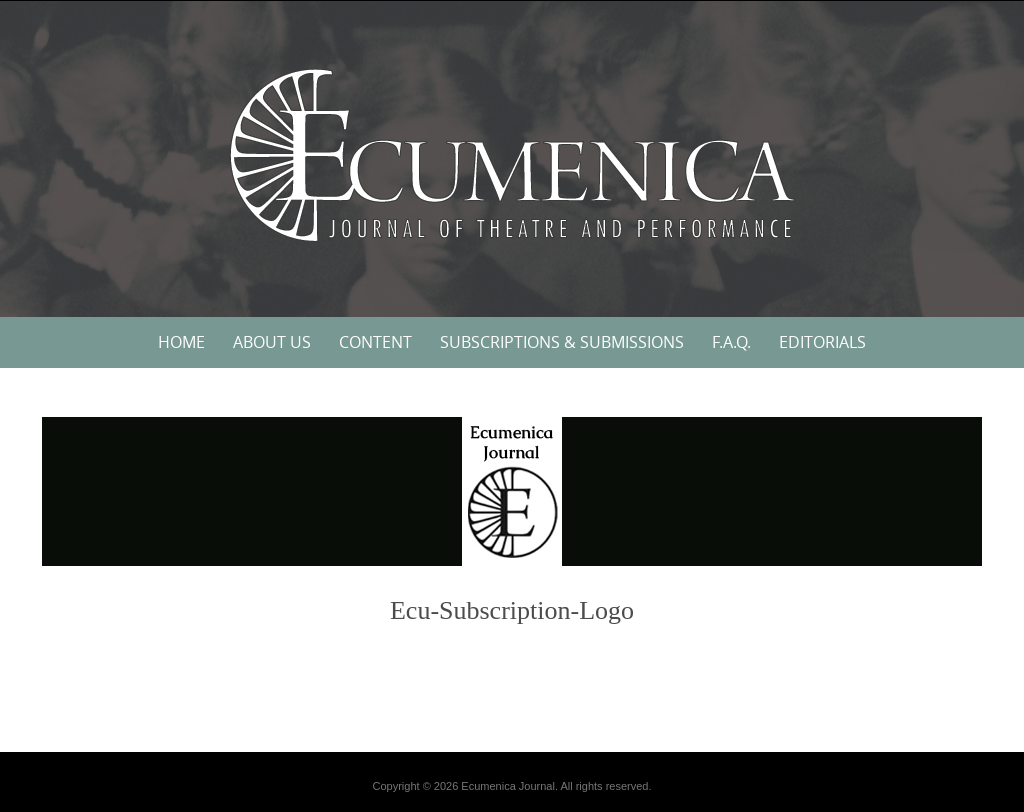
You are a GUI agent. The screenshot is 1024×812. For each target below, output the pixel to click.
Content (375, 342)
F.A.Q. (731, 342)
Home (181, 342)
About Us (272, 342)
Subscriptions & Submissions (562, 342)
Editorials (822, 342)
